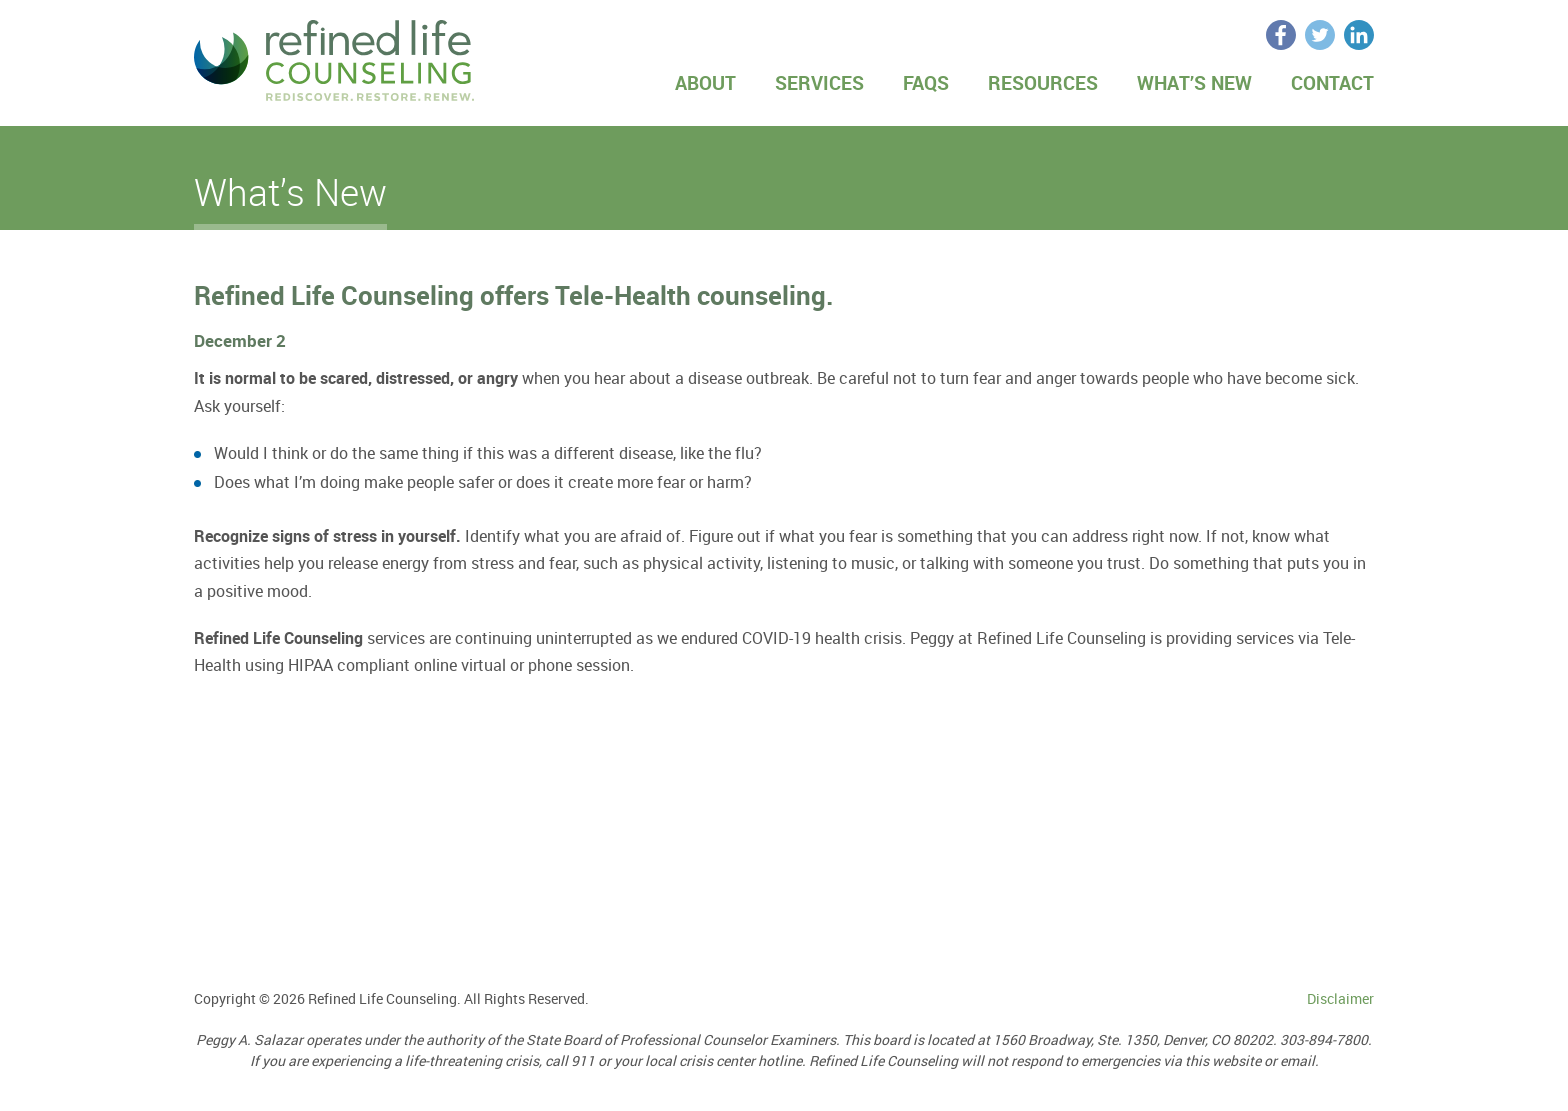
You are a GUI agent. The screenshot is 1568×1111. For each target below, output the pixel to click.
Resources (1043, 83)
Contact (1332, 83)
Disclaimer (1340, 998)
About (705, 83)
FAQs (926, 83)
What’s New (1194, 83)
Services (819, 83)
